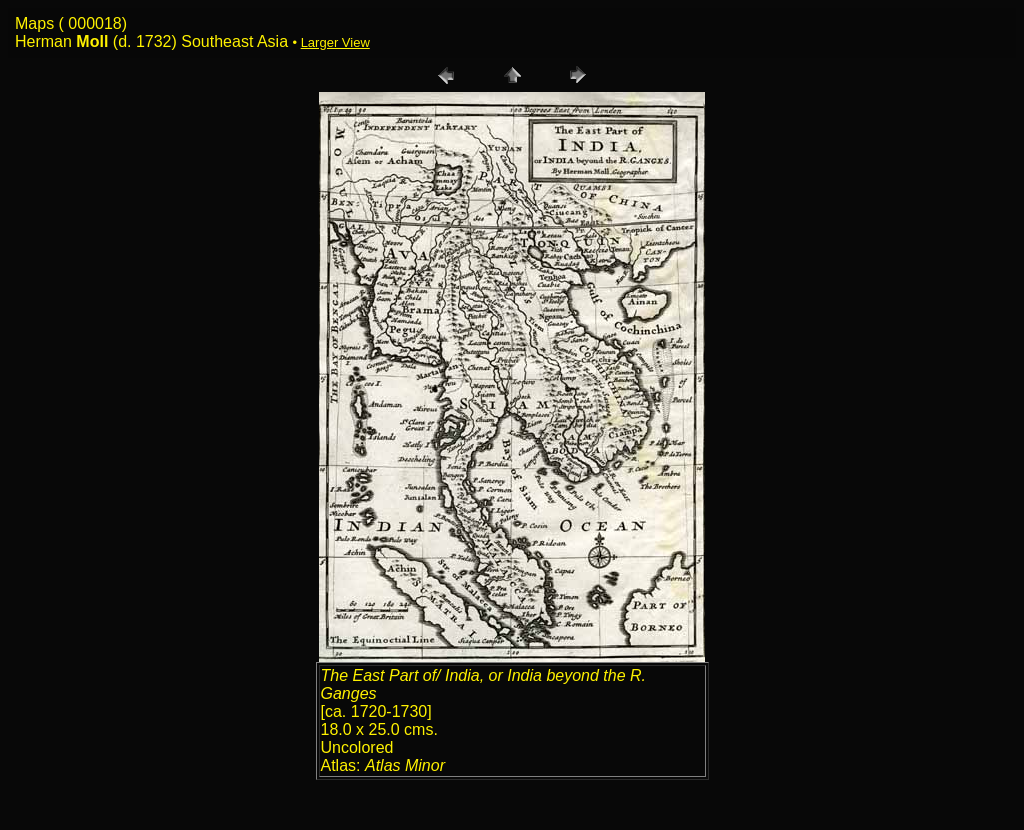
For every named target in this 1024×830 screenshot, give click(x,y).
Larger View (335, 42)
